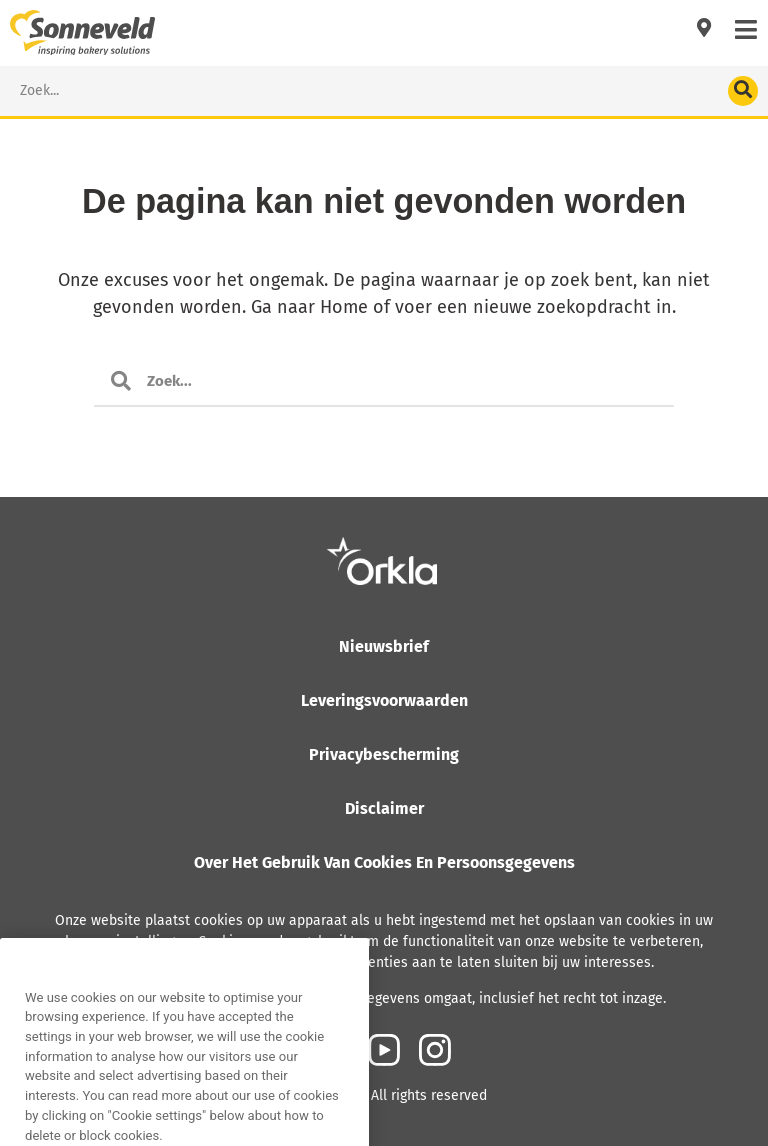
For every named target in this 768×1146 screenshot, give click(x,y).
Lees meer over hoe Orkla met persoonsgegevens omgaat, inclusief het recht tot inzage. (384, 998)
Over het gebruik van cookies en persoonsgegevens (384, 862)
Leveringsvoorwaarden (384, 700)
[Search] (743, 91)
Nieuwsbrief (384, 646)
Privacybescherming (384, 754)
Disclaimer (384, 808)
